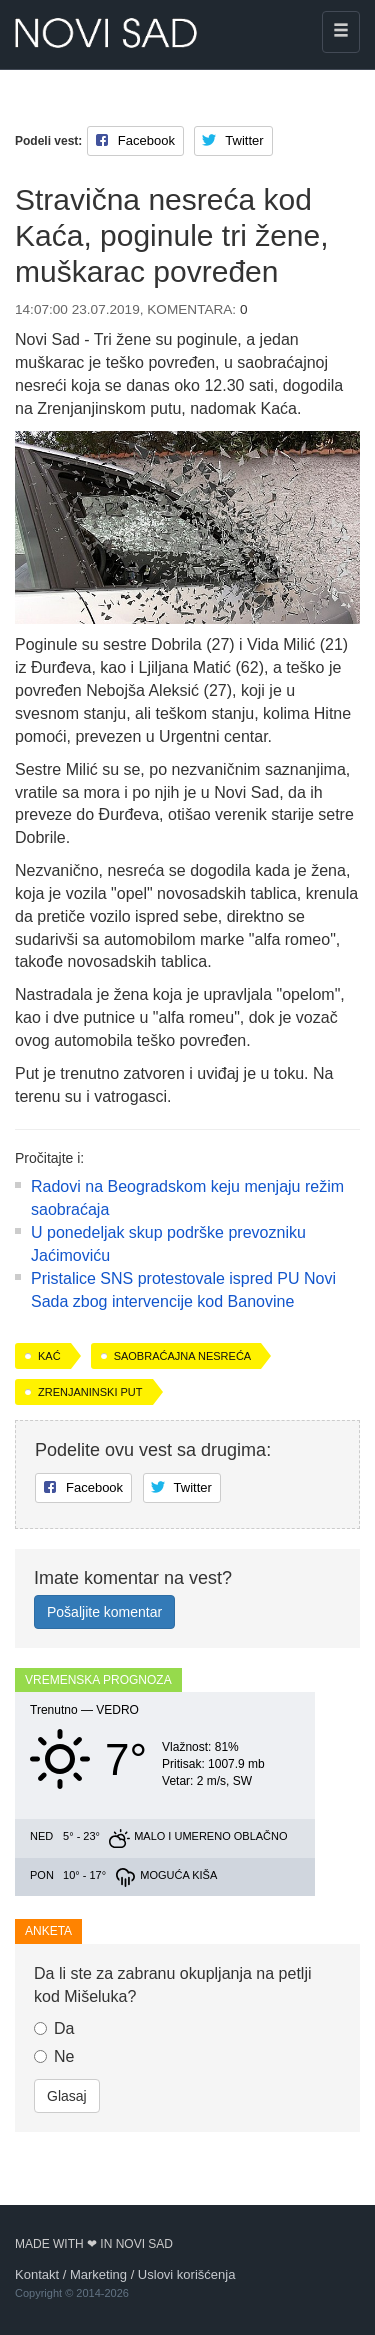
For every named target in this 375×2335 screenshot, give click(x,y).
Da (54, 2028)
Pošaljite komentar (104, 1612)
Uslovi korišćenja (187, 2274)
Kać (49, 1356)
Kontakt (37, 2274)
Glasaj (67, 2096)
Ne (54, 2056)
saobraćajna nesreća (183, 1356)
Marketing (98, 2274)
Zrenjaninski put (90, 1392)
